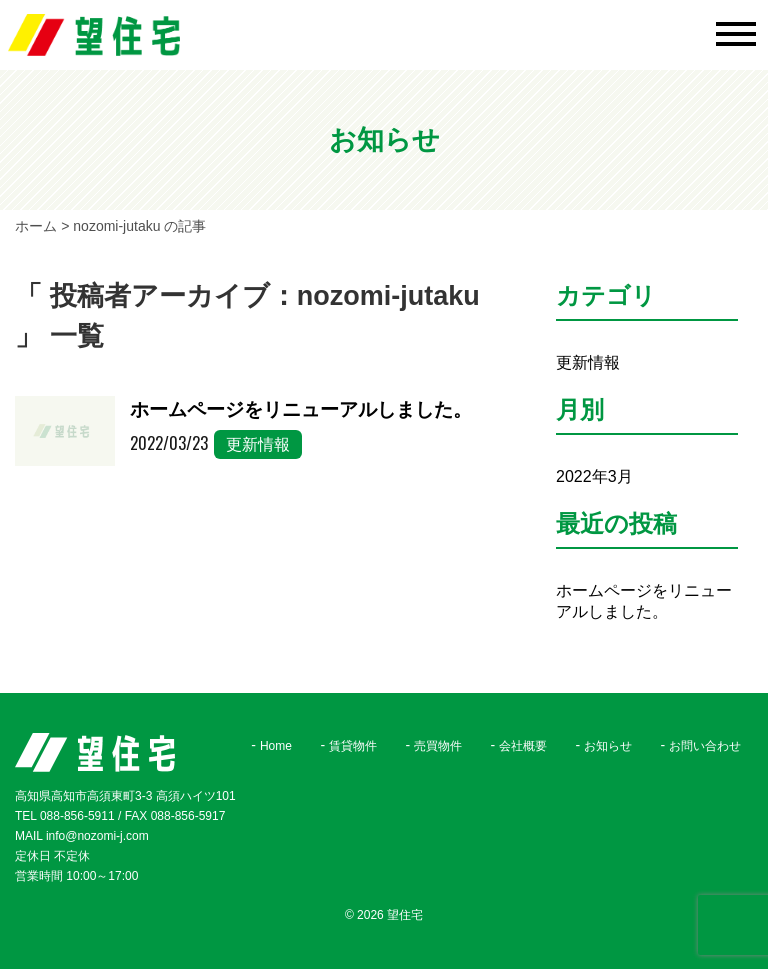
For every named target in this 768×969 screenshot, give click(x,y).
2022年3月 (594, 476)
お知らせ (608, 746)
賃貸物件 (353, 746)
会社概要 (523, 746)
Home (276, 746)
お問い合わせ (705, 746)
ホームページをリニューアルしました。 (301, 409)
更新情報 (258, 444)
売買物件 (438, 746)
